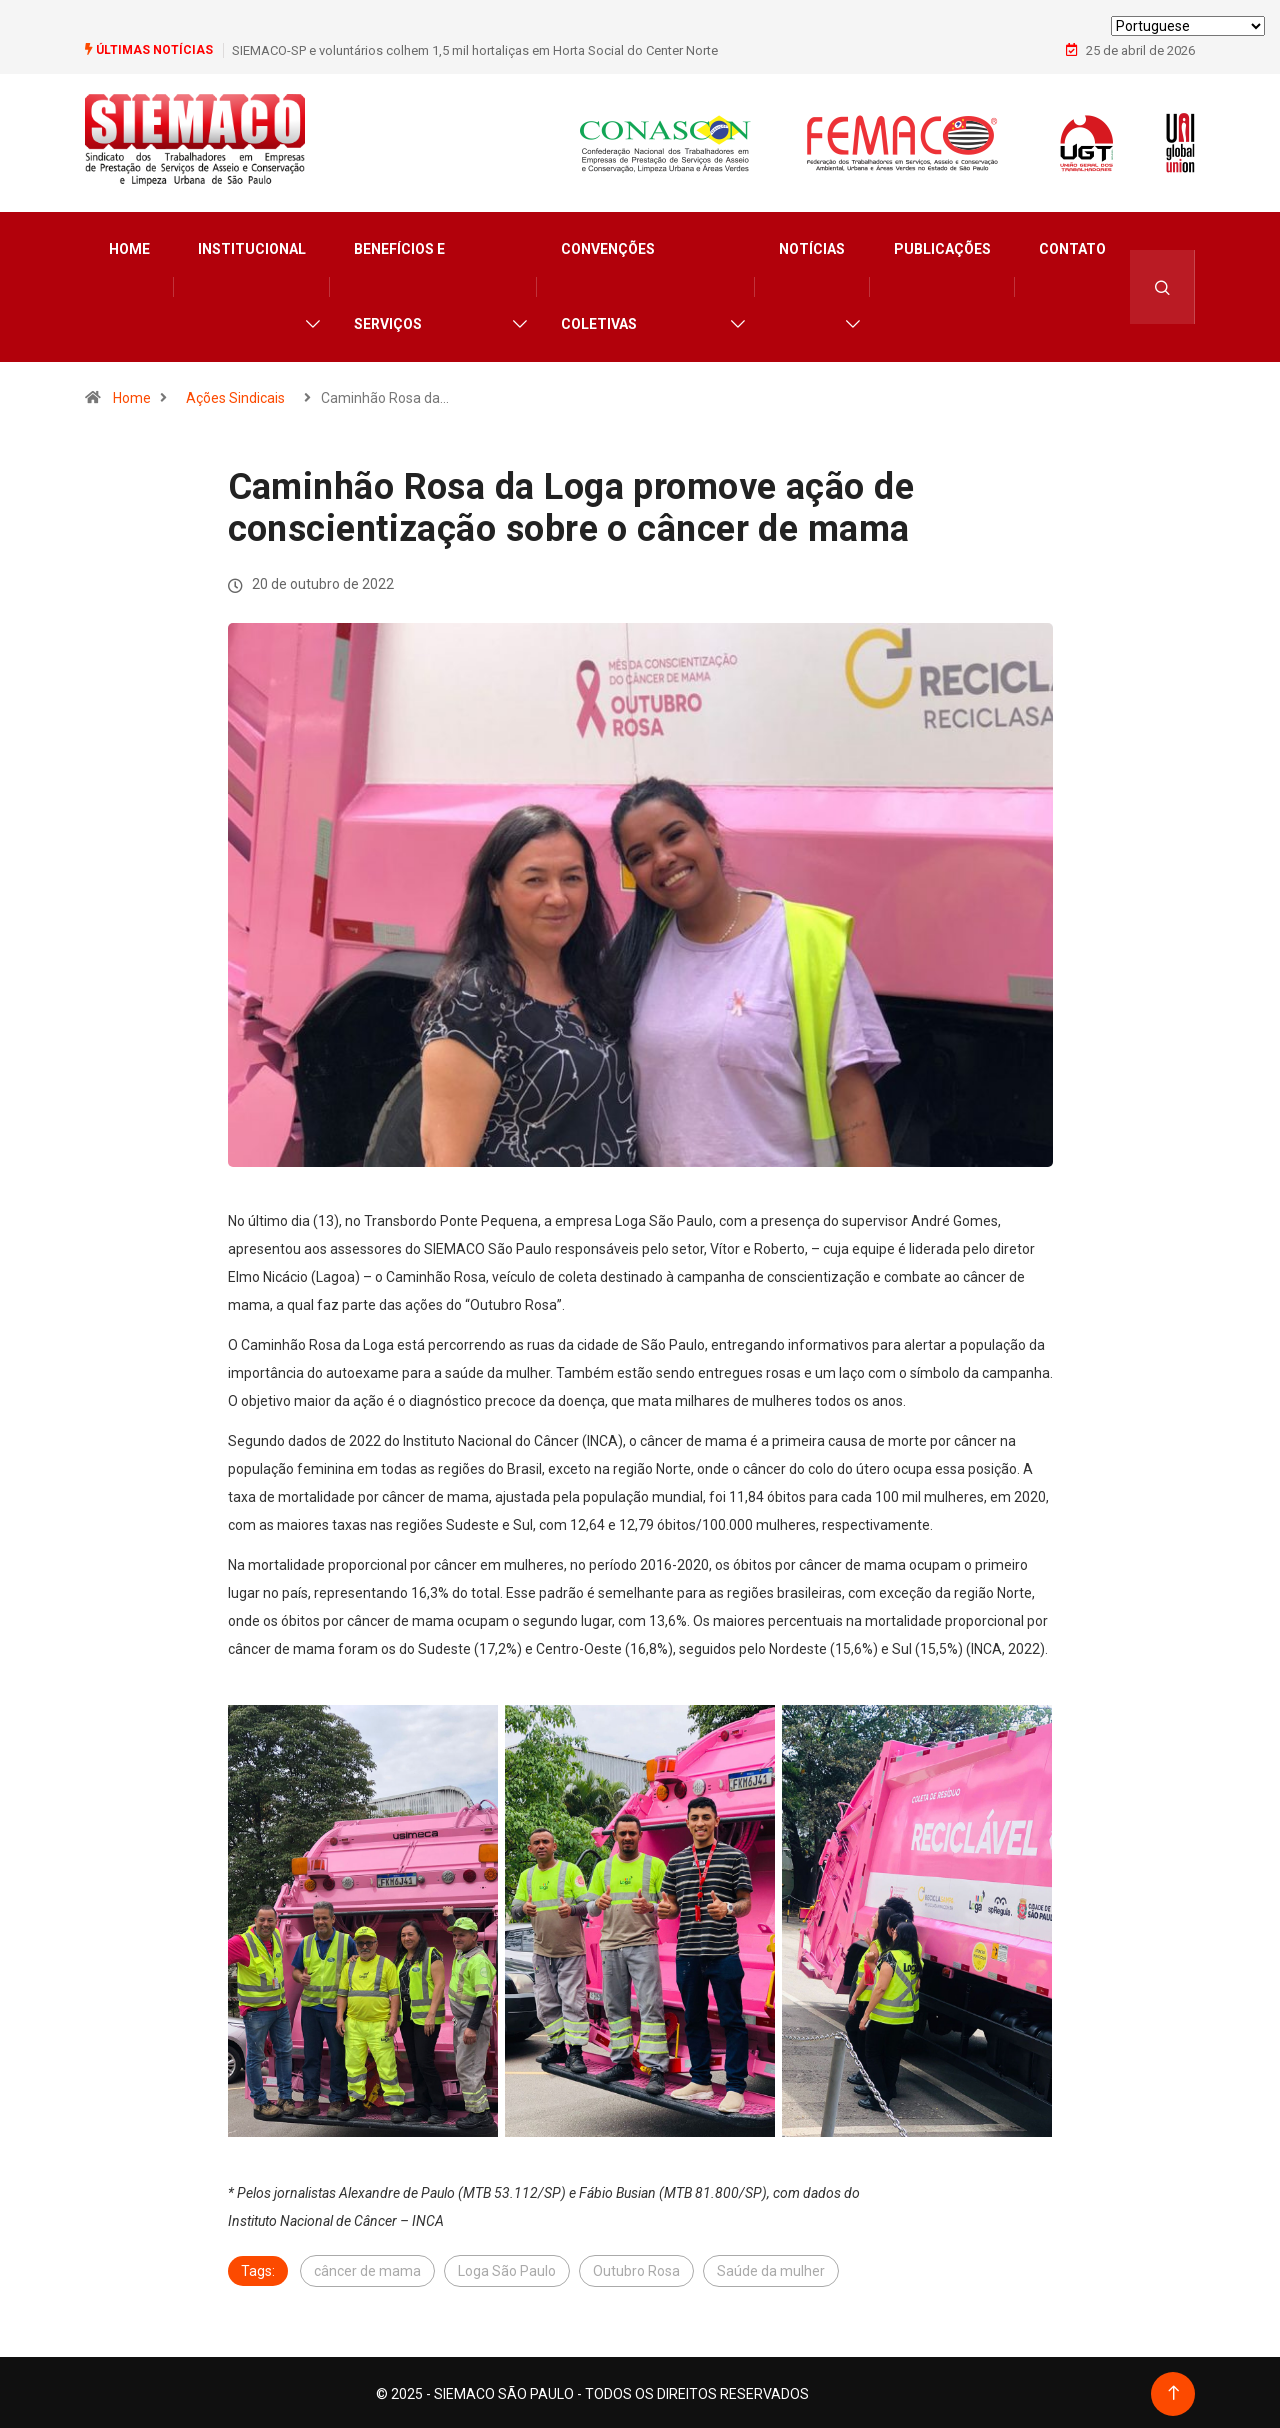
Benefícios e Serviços (399, 283)
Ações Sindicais (235, 395)
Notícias (812, 246)
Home (129, 246)
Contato (1072, 246)
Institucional (252, 246)
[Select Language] (1188, 26)
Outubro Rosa (636, 2268)
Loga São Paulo (507, 2268)
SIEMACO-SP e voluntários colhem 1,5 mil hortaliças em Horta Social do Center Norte (475, 49)
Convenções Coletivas (608, 283)
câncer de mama (367, 2268)
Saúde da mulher (771, 2268)
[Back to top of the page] (1173, 2390)
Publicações (942, 246)
